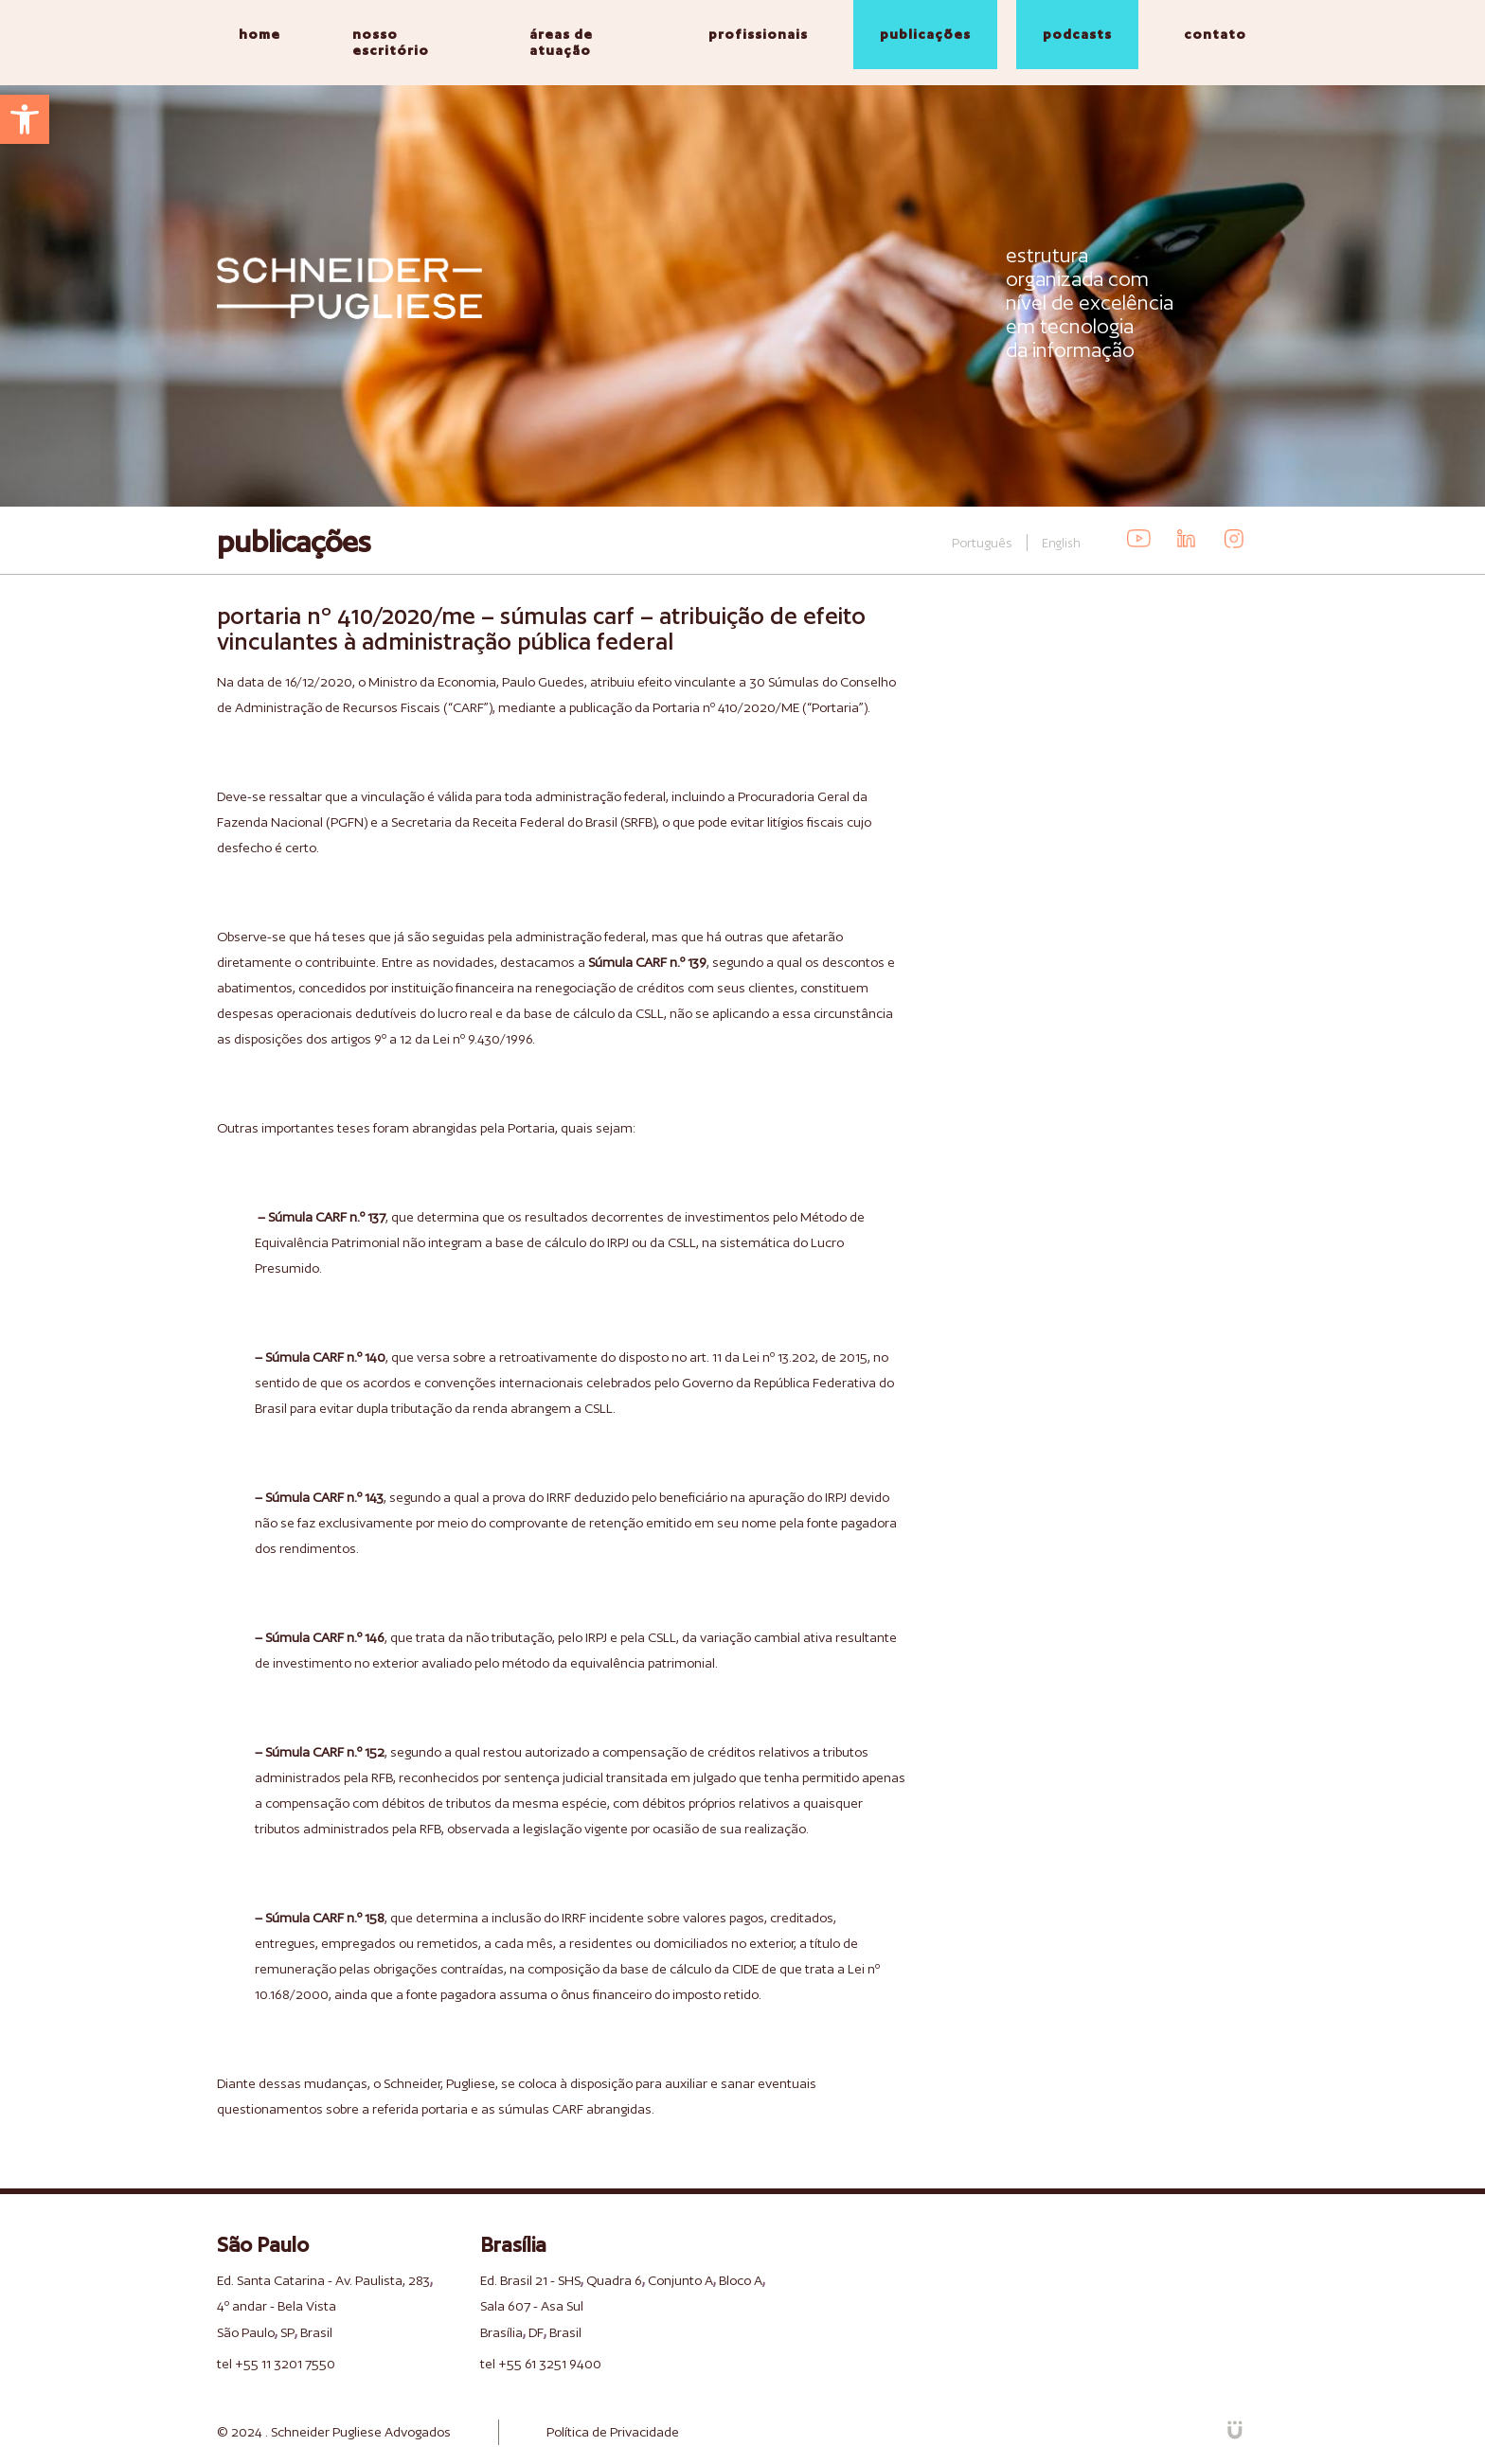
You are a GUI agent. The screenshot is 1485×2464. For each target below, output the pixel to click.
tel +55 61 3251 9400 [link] (540, 2363)
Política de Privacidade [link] (612, 2431)
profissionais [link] (758, 34)
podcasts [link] (1077, 34)
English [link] (1061, 543)
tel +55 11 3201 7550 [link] (276, 2363)
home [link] (259, 34)
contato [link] (1215, 34)
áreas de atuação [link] (561, 42)
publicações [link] (925, 34)
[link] (24, 119)
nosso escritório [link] (390, 42)
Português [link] (982, 542)
